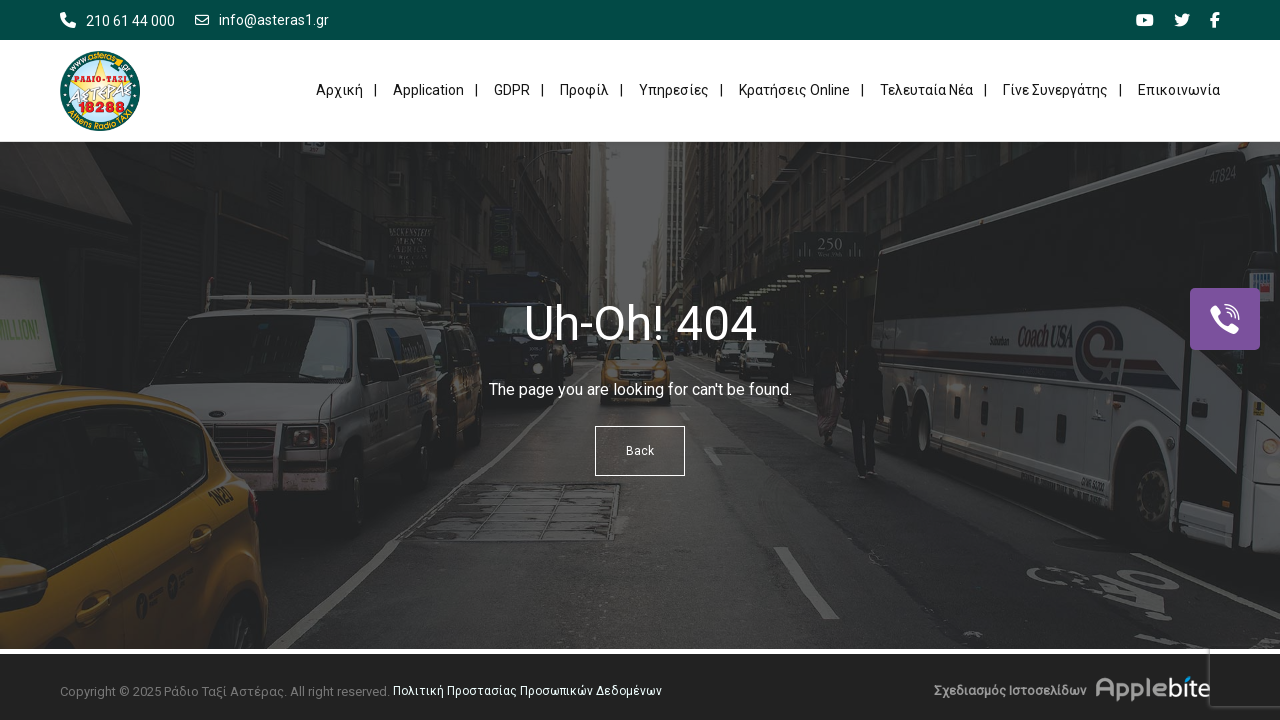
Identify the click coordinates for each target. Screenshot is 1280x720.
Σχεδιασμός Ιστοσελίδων (1010, 690)
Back (640, 451)
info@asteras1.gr (262, 20)
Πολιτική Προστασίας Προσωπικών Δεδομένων (527, 691)
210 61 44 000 (130, 21)
